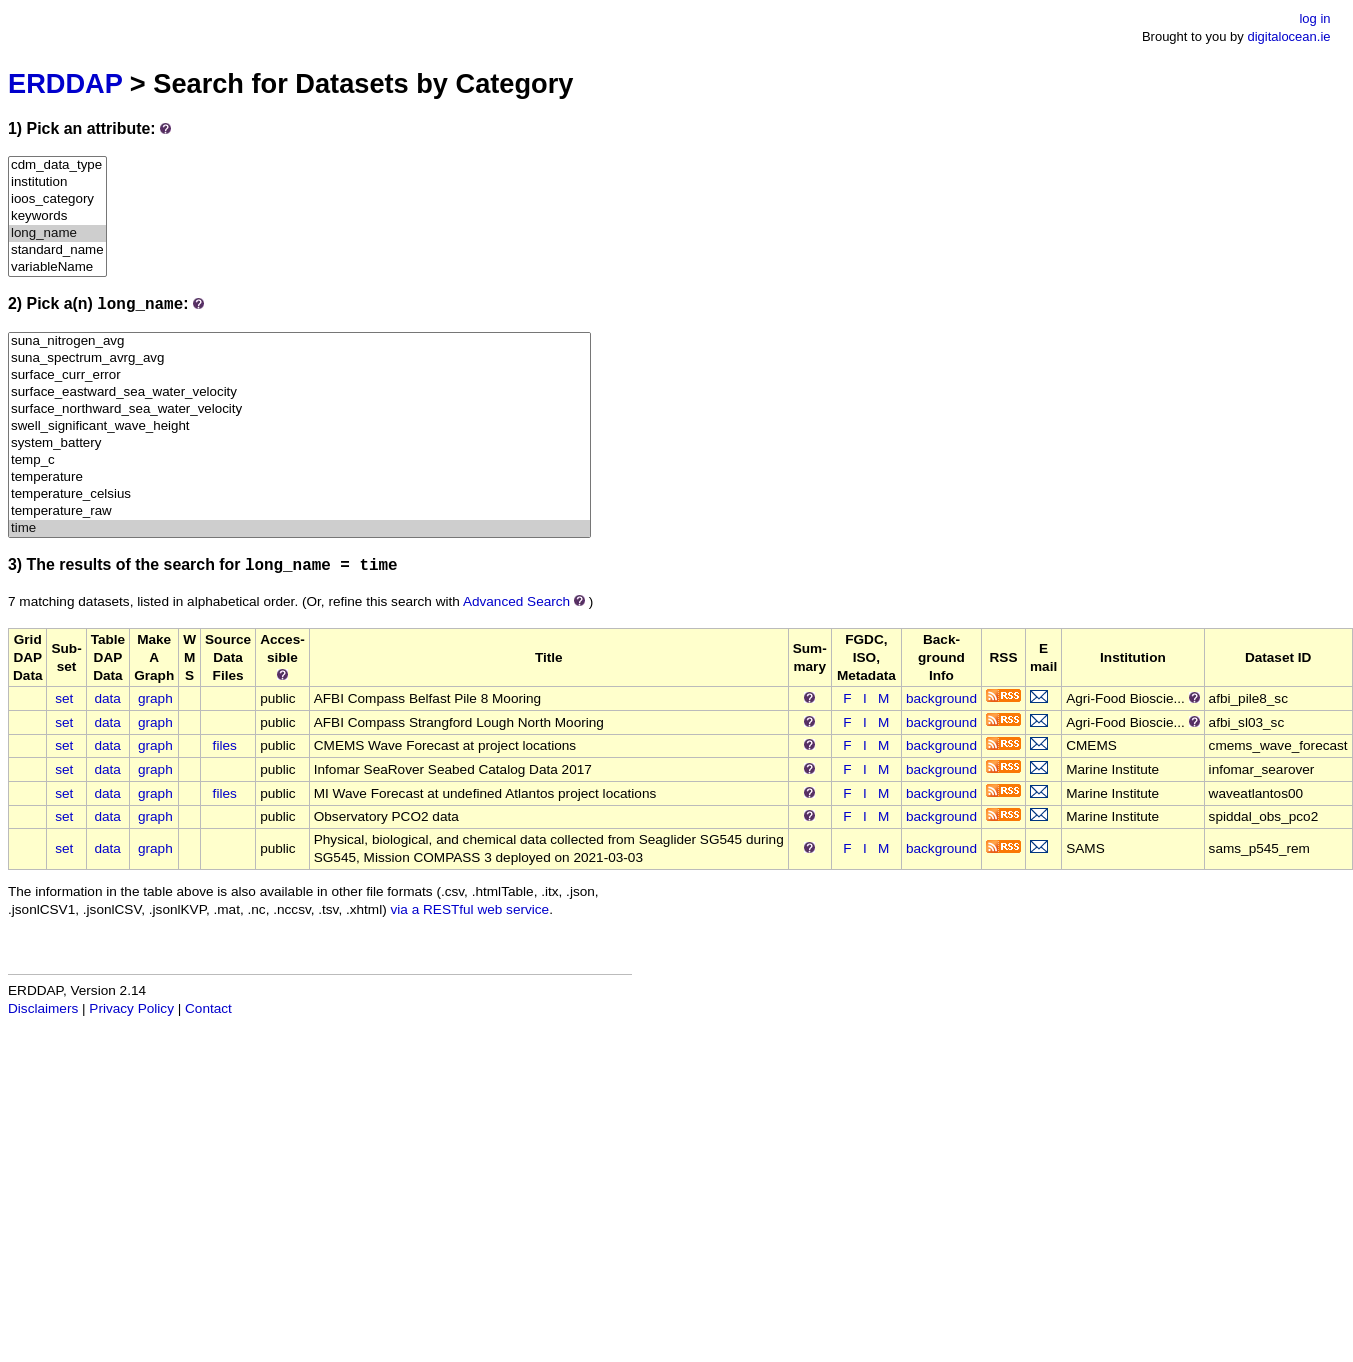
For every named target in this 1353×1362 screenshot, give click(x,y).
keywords (57, 216)
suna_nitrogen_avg (299, 341)
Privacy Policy (131, 1008)
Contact (208, 1008)
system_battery (299, 443)
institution (57, 182)
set (64, 698)
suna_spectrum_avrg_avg (299, 358)
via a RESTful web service (470, 909)
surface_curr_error (299, 375)
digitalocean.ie (1288, 36)
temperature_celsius (299, 494)
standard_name (57, 250)
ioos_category (57, 199)
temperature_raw (299, 511)
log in (1314, 18)
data (107, 698)
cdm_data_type (57, 165)
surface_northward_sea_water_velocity (299, 409)
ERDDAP (65, 83)
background (941, 698)
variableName (57, 267)
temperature (299, 477)
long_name (57, 233)
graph (155, 698)
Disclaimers (43, 1008)
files (225, 745)
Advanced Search (516, 601)
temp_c (299, 460)
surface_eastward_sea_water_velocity (299, 392)
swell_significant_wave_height (299, 426)
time (299, 528)
